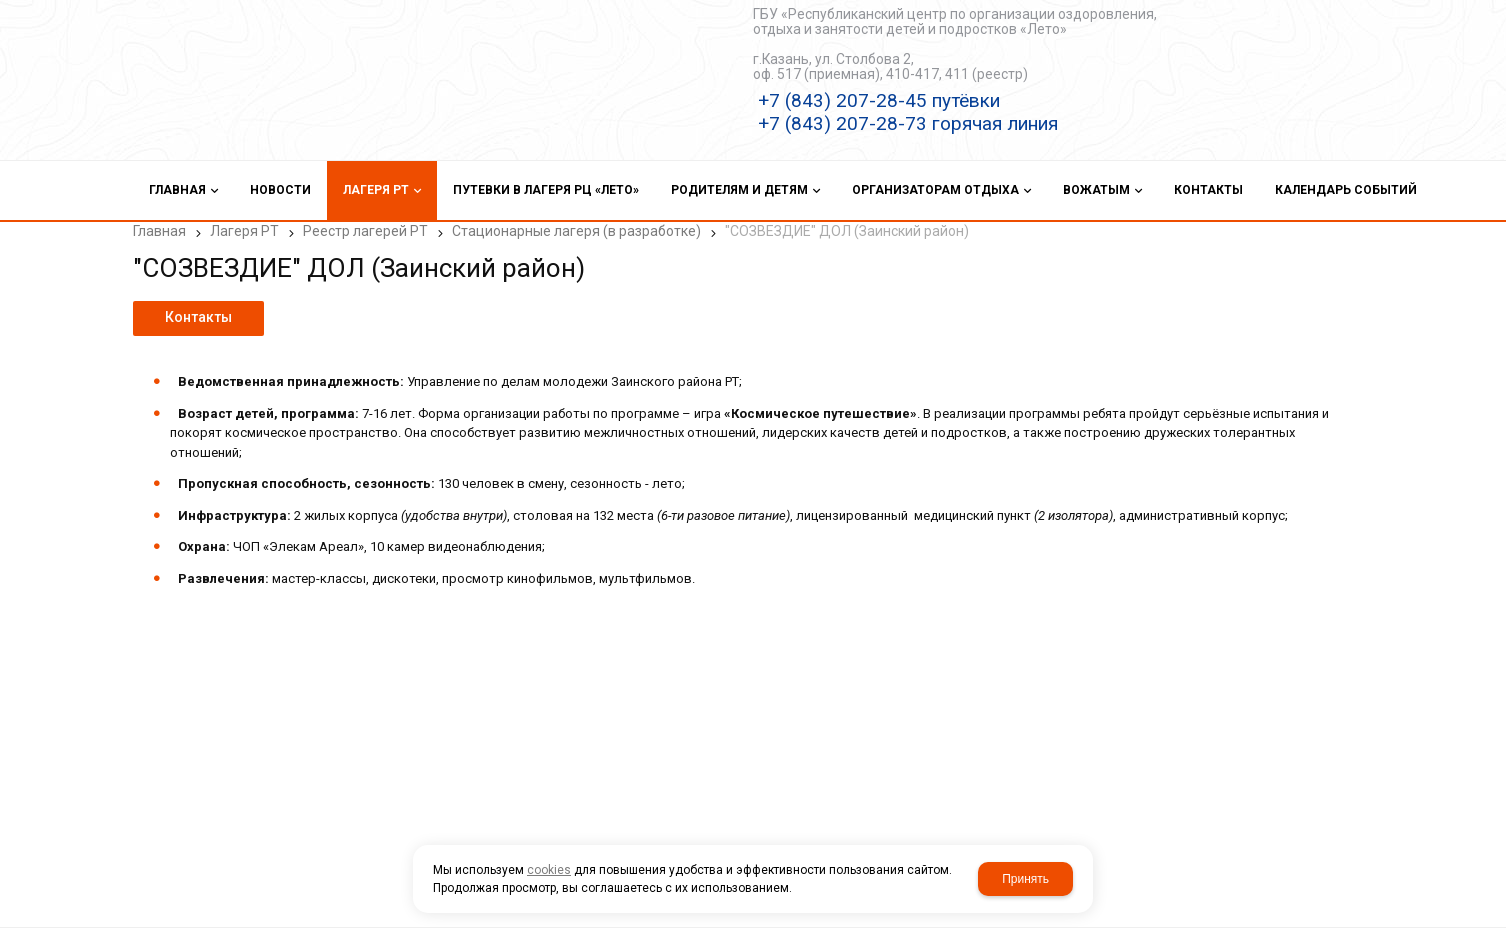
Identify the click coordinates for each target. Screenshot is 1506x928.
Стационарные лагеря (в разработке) (576, 231)
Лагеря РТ (244, 231)
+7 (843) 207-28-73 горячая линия (908, 123)
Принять (1025, 879)
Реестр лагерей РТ (365, 231)
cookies (549, 870)
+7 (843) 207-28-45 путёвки (879, 100)
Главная (159, 231)
